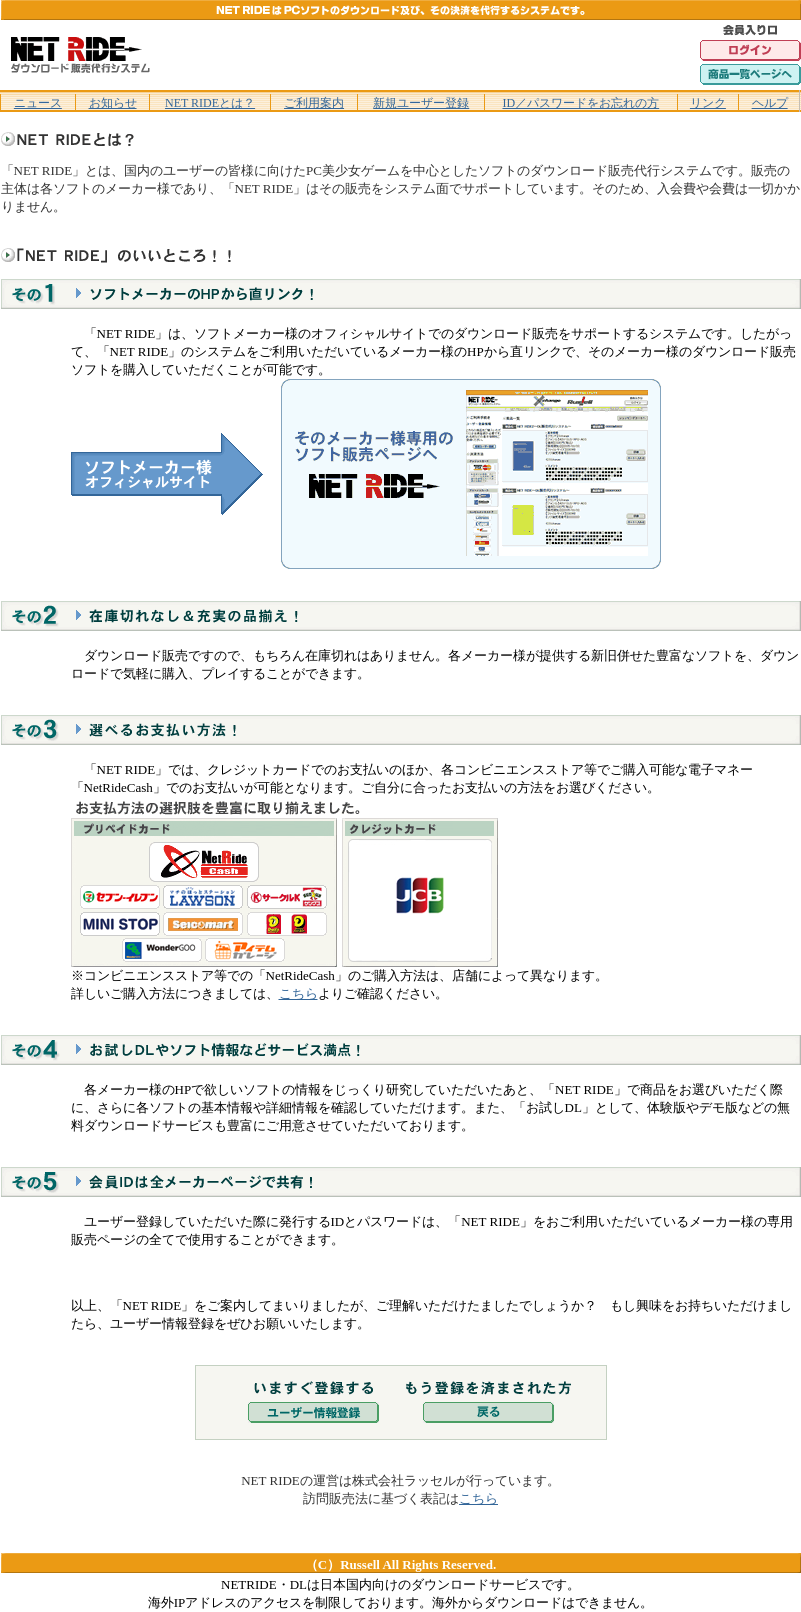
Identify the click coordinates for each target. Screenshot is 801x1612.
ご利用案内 (314, 103)
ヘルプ (770, 103)
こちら (298, 993)
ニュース (38, 103)
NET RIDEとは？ (210, 103)
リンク (708, 103)
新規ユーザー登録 (421, 103)
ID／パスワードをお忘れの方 (580, 103)
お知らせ (113, 103)
